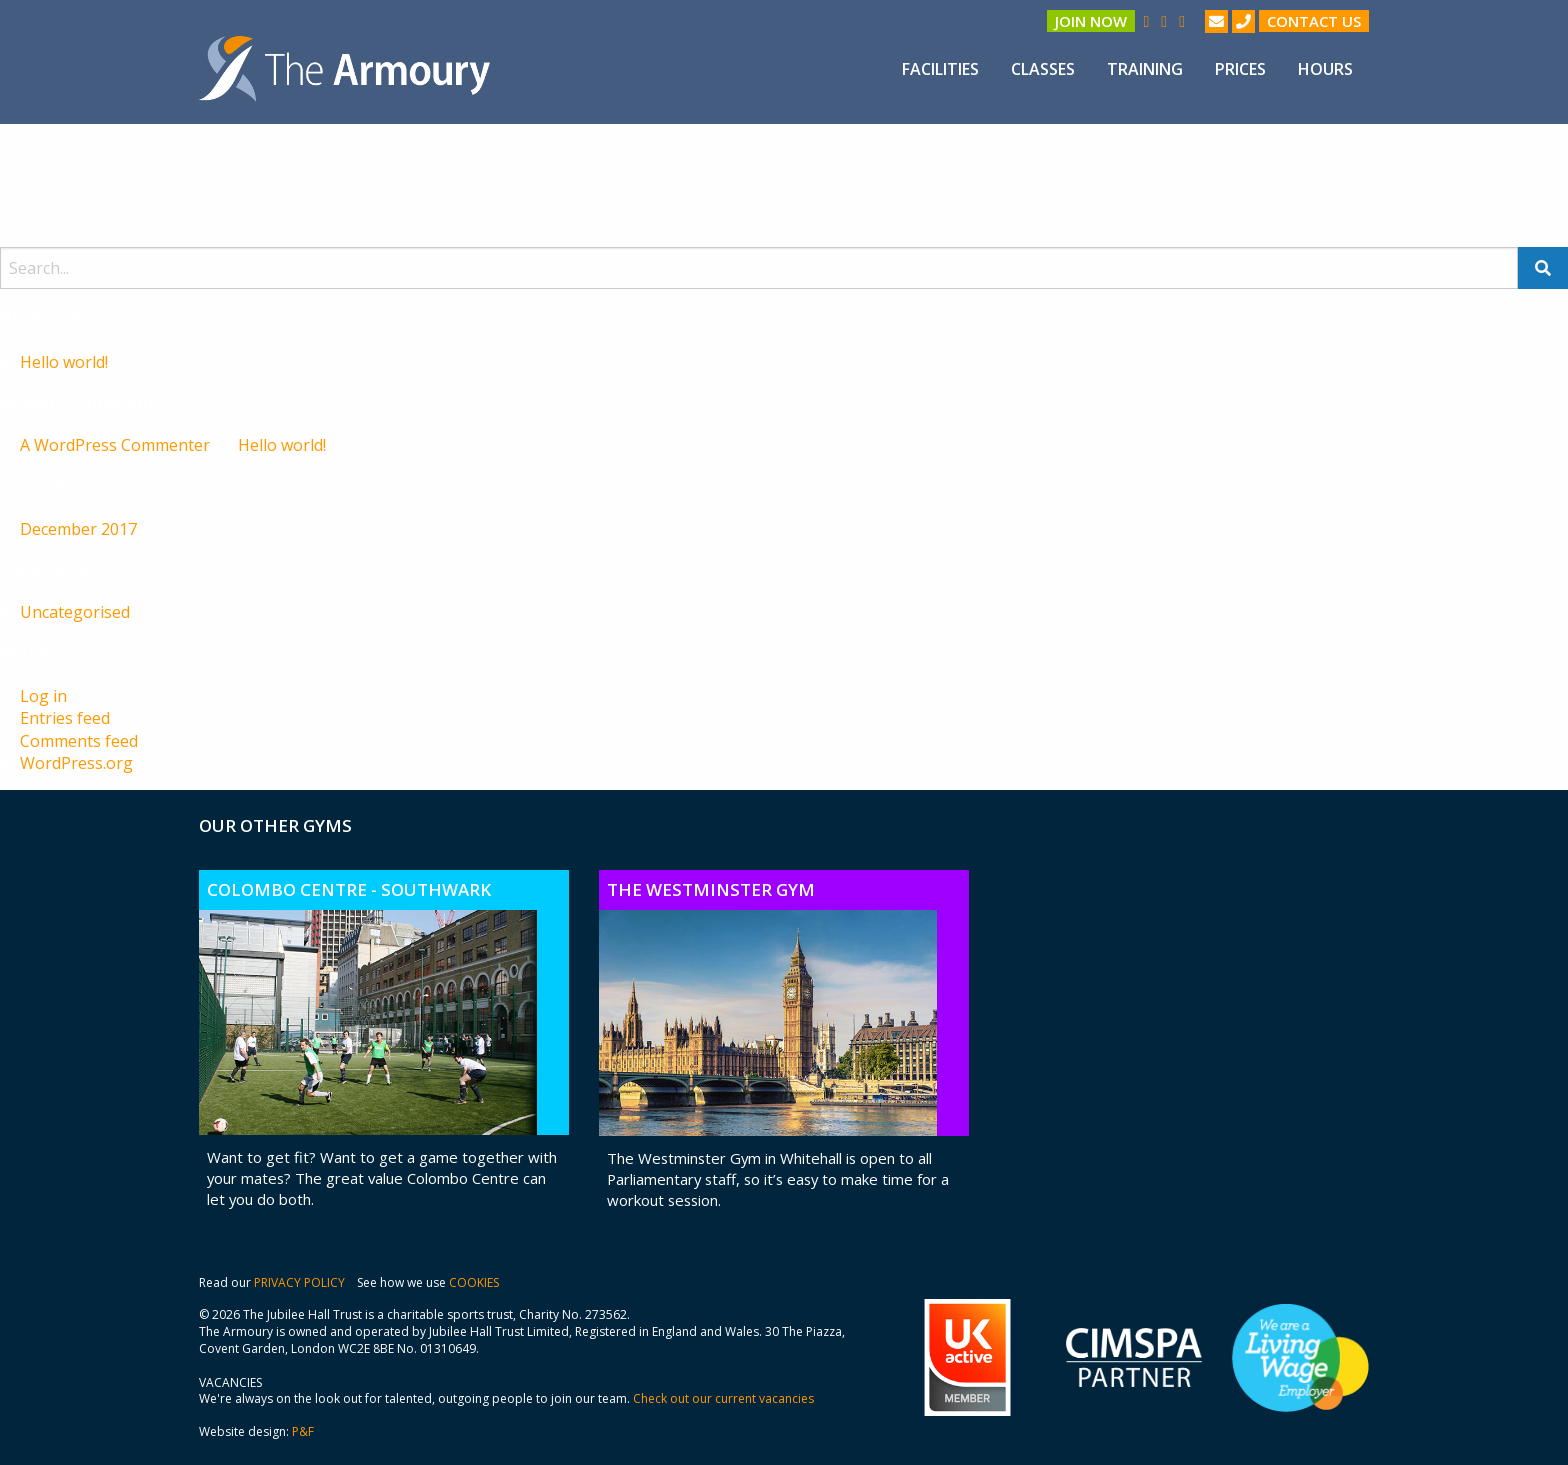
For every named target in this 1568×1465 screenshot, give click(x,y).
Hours (1325, 69)
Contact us (1314, 21)
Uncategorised (75, 612)
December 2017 (78, 529)
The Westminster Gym (711, 889)
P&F (303, 1431)
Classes (1043, 69)
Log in (43, 696)
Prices (1240, 69)
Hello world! (64, 362)
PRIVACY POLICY (299, 1282)
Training (1145, 69)
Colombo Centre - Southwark (349, 889)
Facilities (940, 69)
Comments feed (79, 741)
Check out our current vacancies (723, 1398)
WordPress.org (76, 763)
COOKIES (474, 1282)
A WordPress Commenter (115, 445)
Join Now (1091, 21)
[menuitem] (940, 69)
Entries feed (65, 718)
